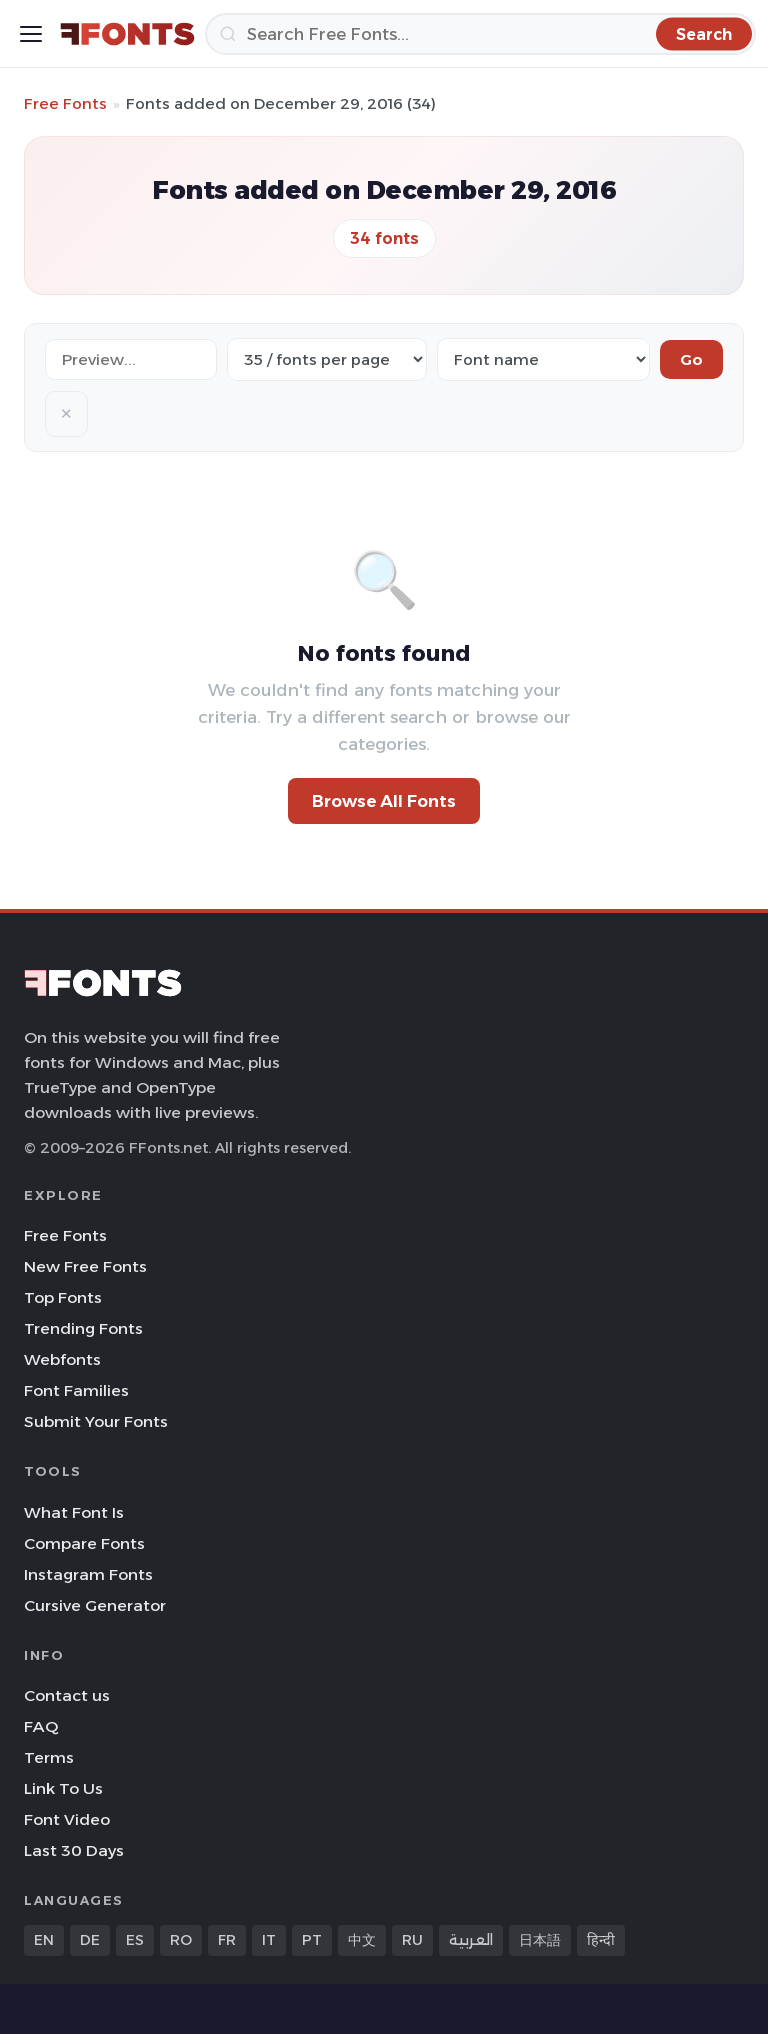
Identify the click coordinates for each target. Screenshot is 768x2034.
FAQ (41, 1726)
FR (227, 1940)
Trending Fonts (83, 1328)
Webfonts (62, 1359)
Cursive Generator (95, 1605)
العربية (471, 1940)
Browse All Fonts (384, 801)
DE (90, 1940)
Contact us (67, 1695)
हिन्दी (601, 1940)
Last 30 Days (74, 1850)
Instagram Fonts (88, 1574)
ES (135, 1940)
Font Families (76, 1390)
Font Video (67, 1819)
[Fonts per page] (327, 359)
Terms (49, 1757)
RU (412, 1940)
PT (312, 1940)
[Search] (480, 34)
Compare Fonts (84, 1543)
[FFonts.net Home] (127, 34)
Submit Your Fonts (96, 1421)
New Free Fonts (85, 1266)
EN (44, 1940)
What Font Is (74, 1512)
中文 (362, 1940)
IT (269, 1940)
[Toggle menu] (31, 34)
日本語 (540, 1940)
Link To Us (63, 1788)
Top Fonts (63, 1297)
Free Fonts (65, 103)
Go (691, 359)
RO (181, 1940)
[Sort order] (543, 359)
